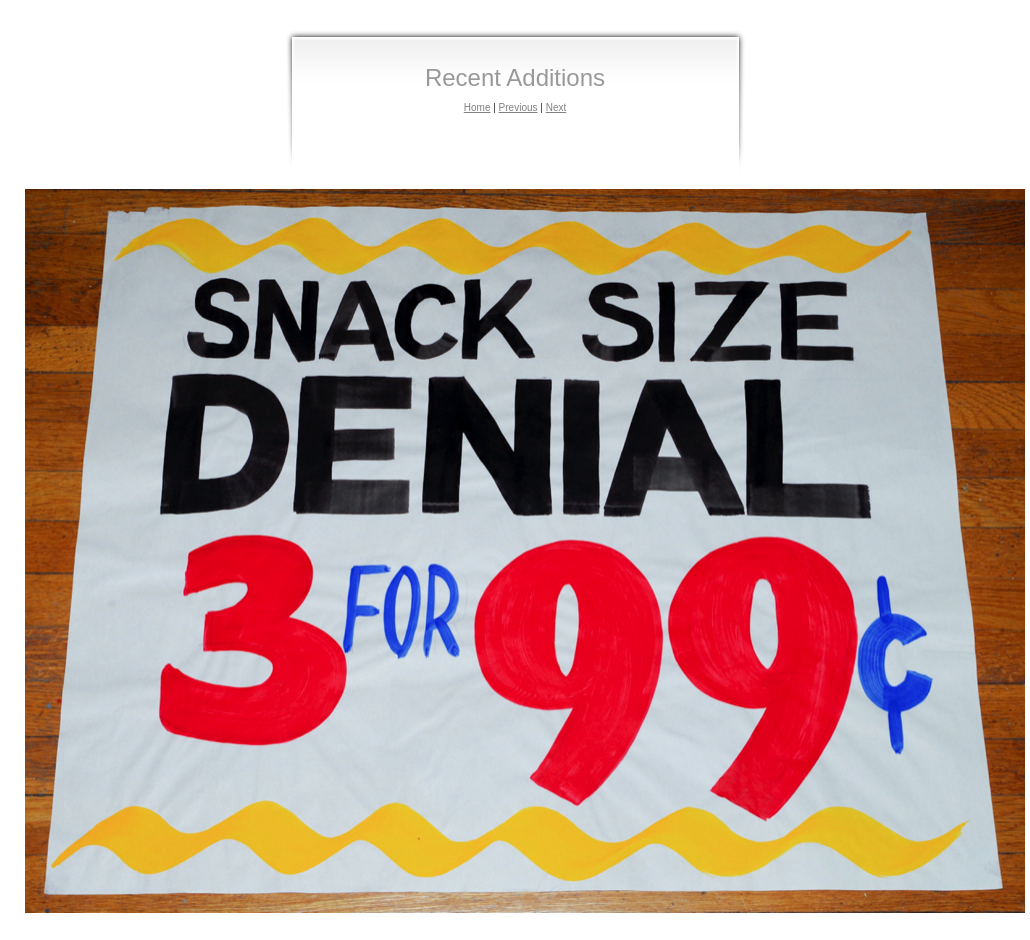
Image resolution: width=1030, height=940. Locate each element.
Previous (518, 107)
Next (556, 107)
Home (477, 107)
